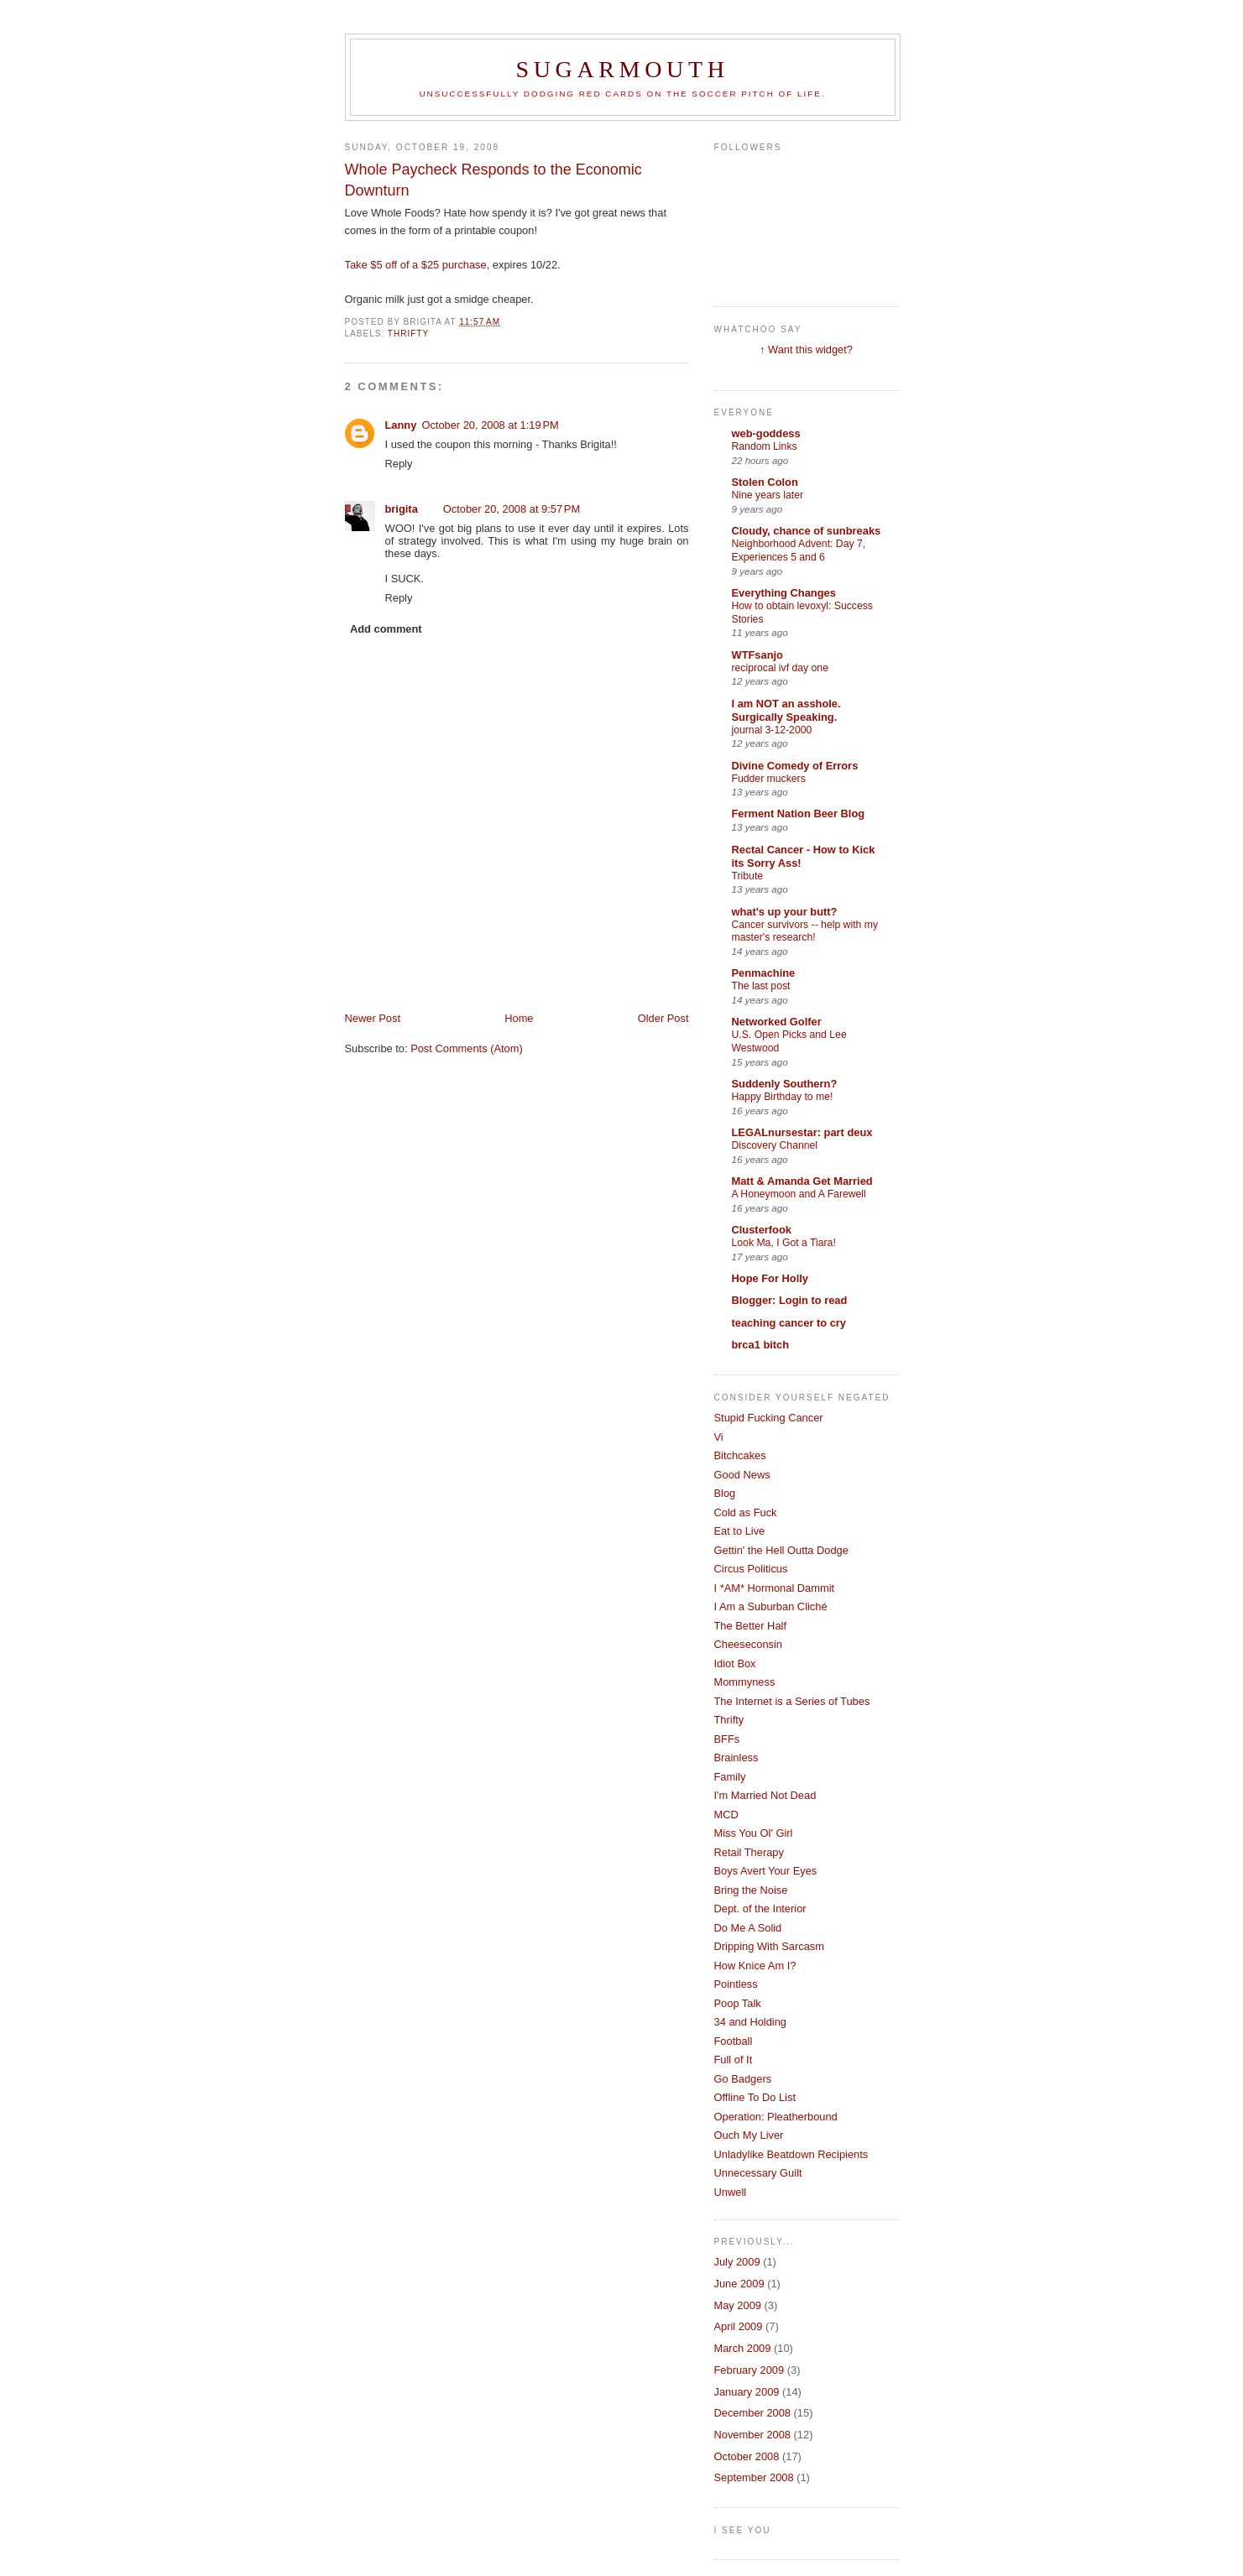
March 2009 (742, 2348)
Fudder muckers (769, 779)
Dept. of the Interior (760, 1908)
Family (730, 1776)
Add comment (386, 629)
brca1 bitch (761, 1344)
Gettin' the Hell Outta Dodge (781, 1550)
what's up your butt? (785, 911)
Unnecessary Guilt (758, 2173)
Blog (725, 1493)
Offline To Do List (755, 2097)
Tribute (748, 876)
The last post (761, 986)
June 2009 (739, 2283)
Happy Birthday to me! (782, 1097)
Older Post (663, 1018)
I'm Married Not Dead (765, 1795)
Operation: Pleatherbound (776, 2116)
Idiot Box (735, 1663)
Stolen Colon (765, 482)
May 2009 (737, 2305)
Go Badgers (743, 2079)
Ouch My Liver (749, 2135)
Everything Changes (784, 593)
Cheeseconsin (748, 1644)
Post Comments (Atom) (466, 1048)
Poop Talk (737, 2003)
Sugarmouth (622, 69)
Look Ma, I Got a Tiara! (784, 1243)
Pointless (736, 1984)
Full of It (733, 2059)
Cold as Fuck (745, 1512)
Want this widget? (810, 349)
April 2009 (738, 2326)
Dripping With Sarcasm (769, 1946)
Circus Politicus (751, 1568)
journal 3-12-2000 (772, 730)
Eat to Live (739, 1531)
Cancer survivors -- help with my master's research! (805, 931)
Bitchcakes (740, 1455)
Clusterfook (761, 1229)
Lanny (401, 425)
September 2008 (754, 2477)
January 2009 (747, 2392)
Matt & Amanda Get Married (802, 1181)
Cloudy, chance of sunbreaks (806, 530)
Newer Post (372, 1018)
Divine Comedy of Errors (795, 765)
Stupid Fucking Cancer (768, 1417)
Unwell (730, 2192)
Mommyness (745, 1682)
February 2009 (749, 2370)
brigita (401, 509)
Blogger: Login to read (790, 1300)
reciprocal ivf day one (780, 668)
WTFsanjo (757, 655)
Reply (399, 463)
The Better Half (750, 1625)
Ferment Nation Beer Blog (798, 813)
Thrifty (408, 333)
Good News (742, 1474)
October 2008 (747, 2456)
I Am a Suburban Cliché (771, 1606)
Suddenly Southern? (785, 1083)
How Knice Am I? (755, 1965)
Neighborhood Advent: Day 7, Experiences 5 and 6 (799, 550)
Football (733, 2041)
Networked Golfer (777, 1021)
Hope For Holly (770, 1278)
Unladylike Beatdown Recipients (791, 2154)
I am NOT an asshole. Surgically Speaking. (786, 710)
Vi (718, 1437)
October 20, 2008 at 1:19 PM (489, 425)
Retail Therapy (749, 1852)
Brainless (736, 1757)
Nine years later (768, 495)
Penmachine (764, 973)
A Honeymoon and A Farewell (799, 1194)
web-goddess (766, 433)
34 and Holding (750, 2021)
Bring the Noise (751, 1890)
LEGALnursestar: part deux (802, 1132)
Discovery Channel (775, 1145)
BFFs (727, 1739)
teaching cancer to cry (789, 1323)
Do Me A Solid (748, 1928)
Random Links (764, 446)
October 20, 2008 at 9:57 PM (511, 509)
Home (518, 1018)
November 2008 (752, 2434)
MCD (726, 1814)
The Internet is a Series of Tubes (792, 1701)
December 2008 (752, 2413)
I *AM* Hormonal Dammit (774, 1588)
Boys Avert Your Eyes (765, 1870)
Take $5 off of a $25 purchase (416, 264)
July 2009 (737, 2261)
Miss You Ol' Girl (753, 1833)
